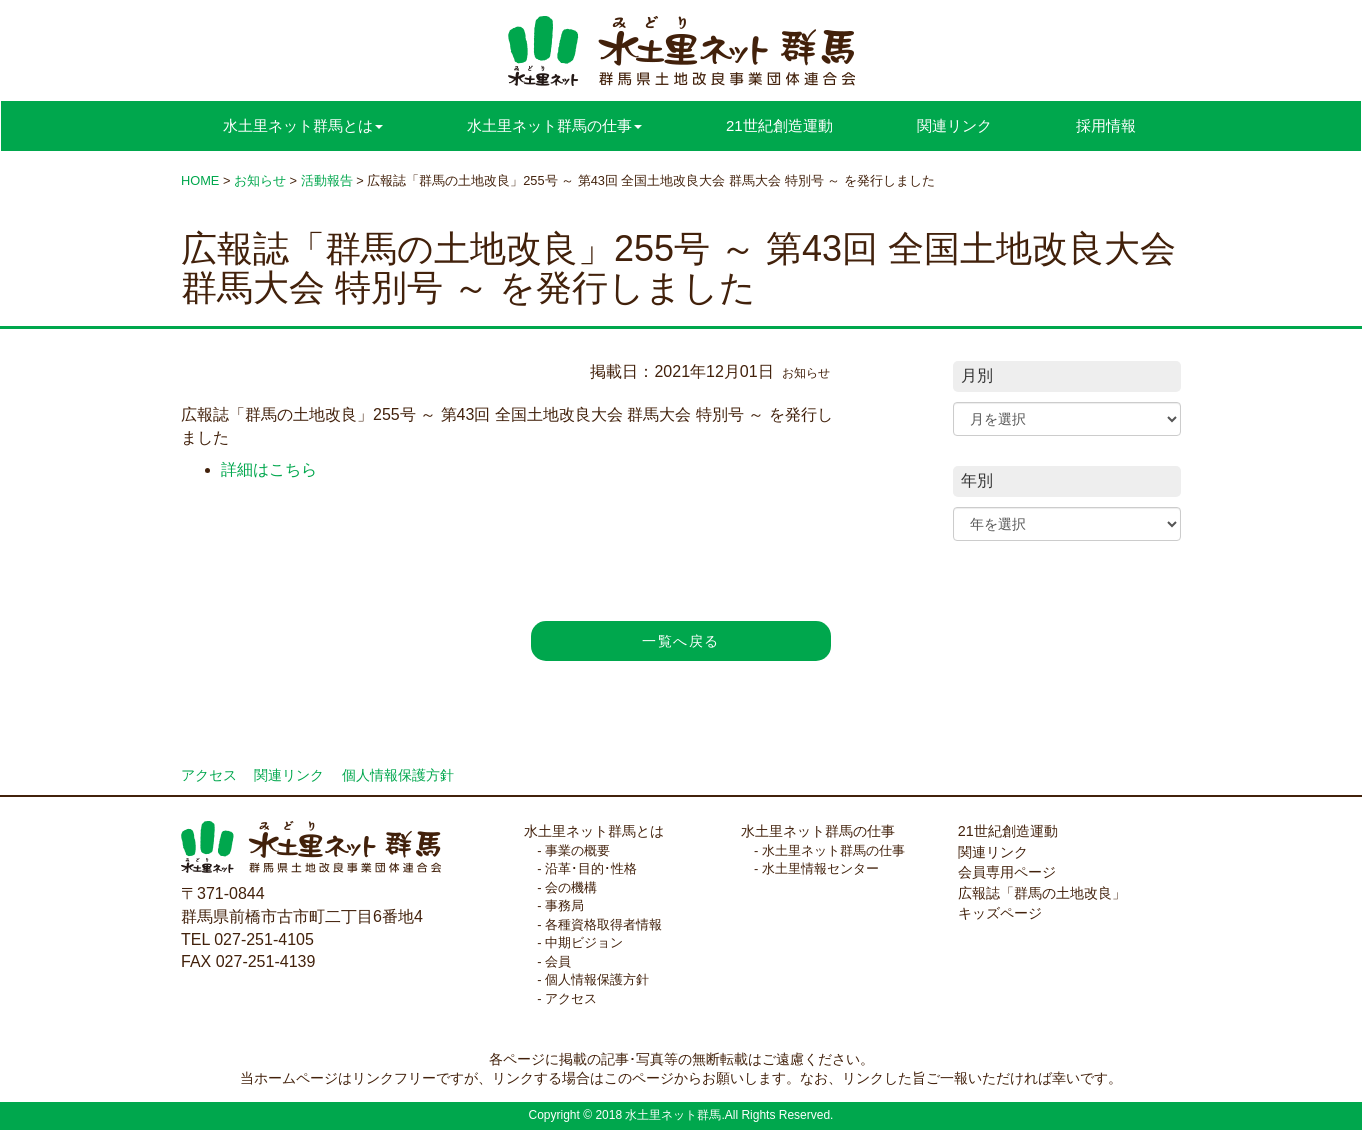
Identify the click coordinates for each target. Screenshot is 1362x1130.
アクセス (209, 775)
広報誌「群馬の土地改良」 (1042, 893)
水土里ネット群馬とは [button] (303, 125)
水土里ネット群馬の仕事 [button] (554, 125)
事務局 (564, 905)
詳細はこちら (269, 469)
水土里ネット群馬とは (594, 831)
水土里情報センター (820, 868)
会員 (558, 961)
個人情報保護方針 (398, 775)
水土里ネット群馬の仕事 (818, 831)
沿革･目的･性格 (591, 868)
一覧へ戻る (680, 641)
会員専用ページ (1007, 872)
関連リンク (954, 125)
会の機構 (571, 887)
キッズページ (1000, 913)
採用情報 (1106, 125)
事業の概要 (577, 850)
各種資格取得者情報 (603, 924)
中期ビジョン (584, 942)
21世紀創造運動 (779, 125)
